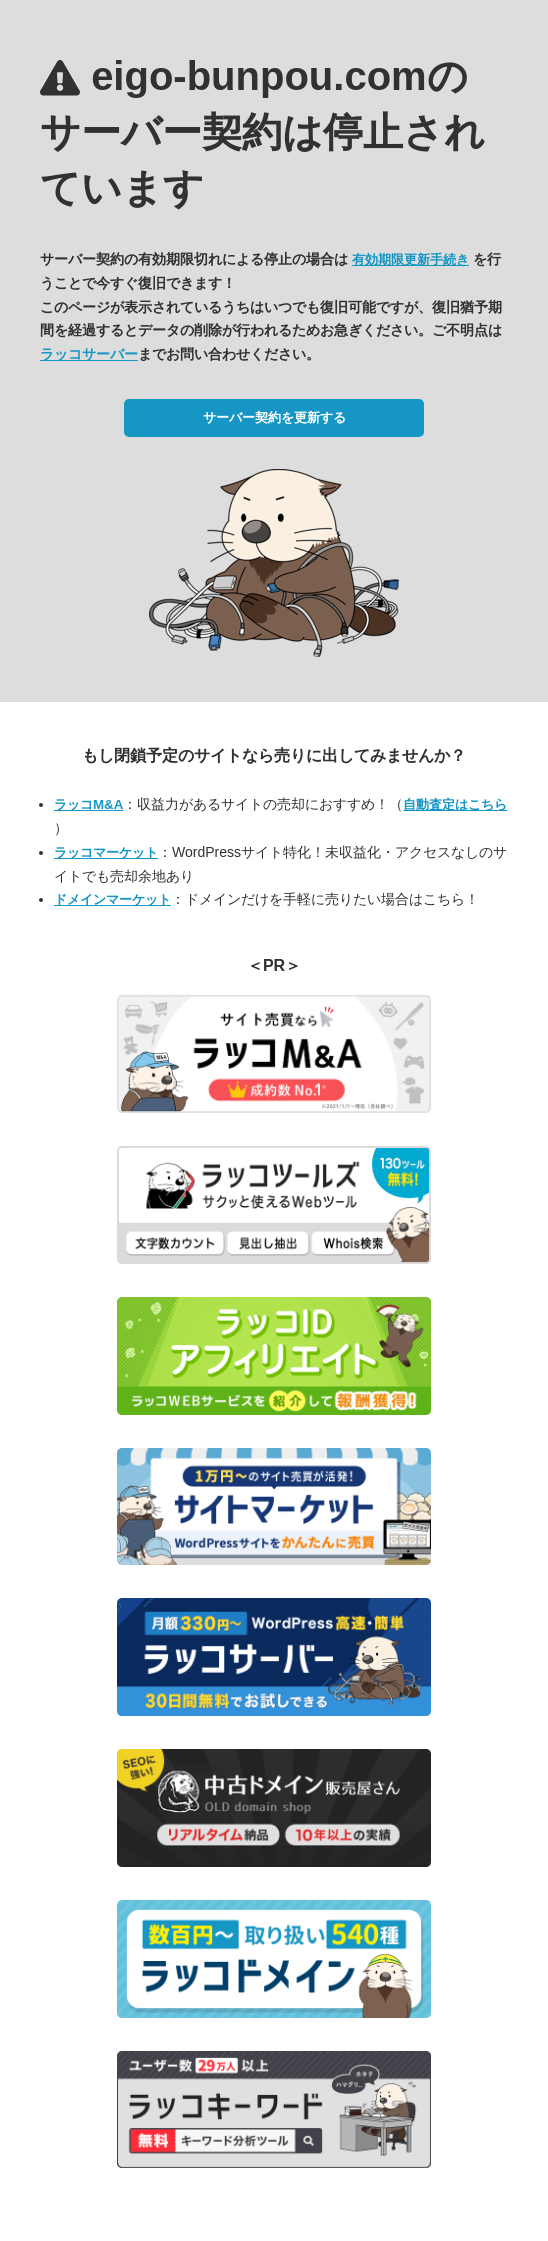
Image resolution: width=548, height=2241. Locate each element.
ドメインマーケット (112, 899)
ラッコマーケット (106, 852)
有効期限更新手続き (410, 259)
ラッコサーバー (89, 354)
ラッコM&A (88, 804)
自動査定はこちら (455, 804)
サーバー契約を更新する (274, 417)
